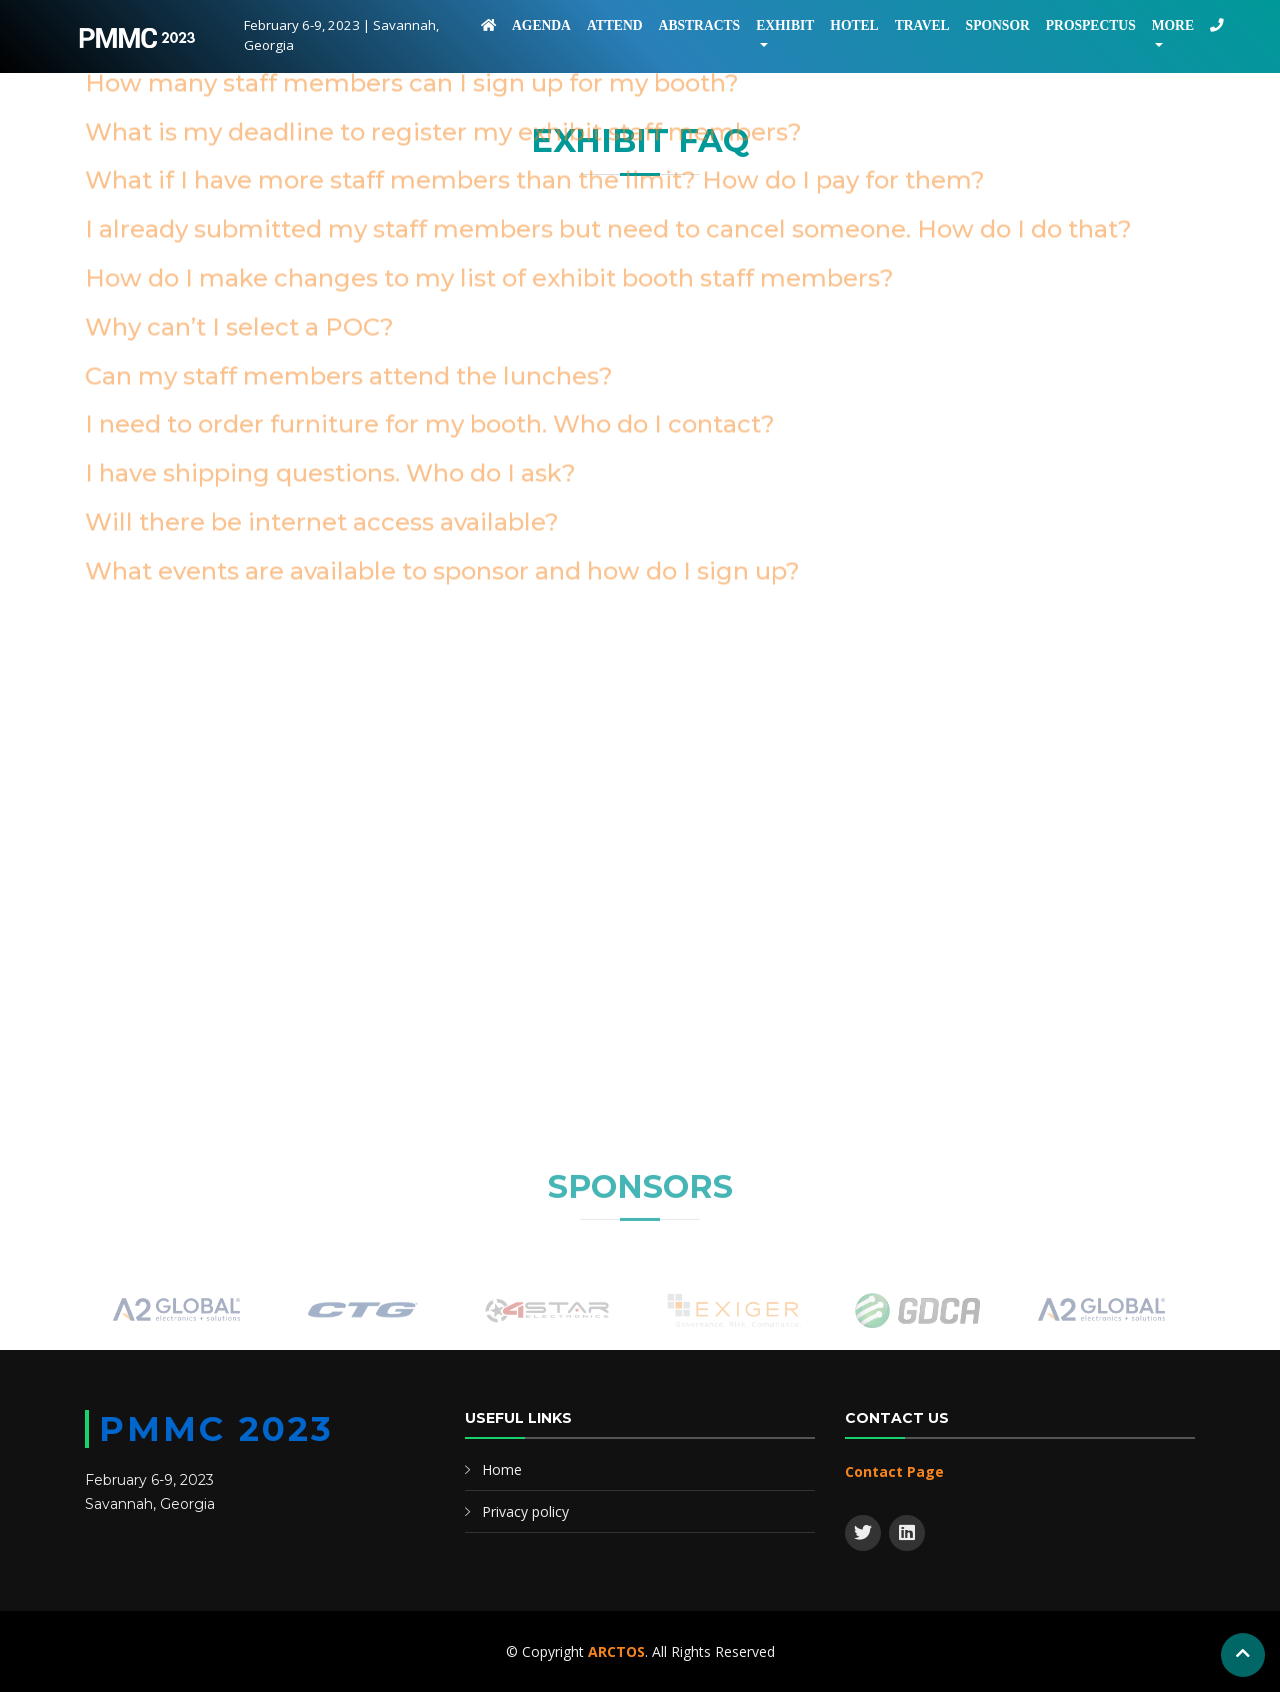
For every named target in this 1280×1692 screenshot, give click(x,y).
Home (502, 1469)
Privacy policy (525, 1511)
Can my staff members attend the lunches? (349, 153)
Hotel (854, 25)
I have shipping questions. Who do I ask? (330, 250)
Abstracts (700, 25)
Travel (922, 25)
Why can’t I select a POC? (239, 104)
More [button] (1173, 25)
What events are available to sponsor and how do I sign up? (442, 348)
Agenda (541, 25)
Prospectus (1091, 25)
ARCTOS (616, 1651)
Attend (615, 25)
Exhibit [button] (785, 25)
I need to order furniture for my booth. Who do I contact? (430, 201)
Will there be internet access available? (322, 299)
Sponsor (998, 25)
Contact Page (894, 1471)
